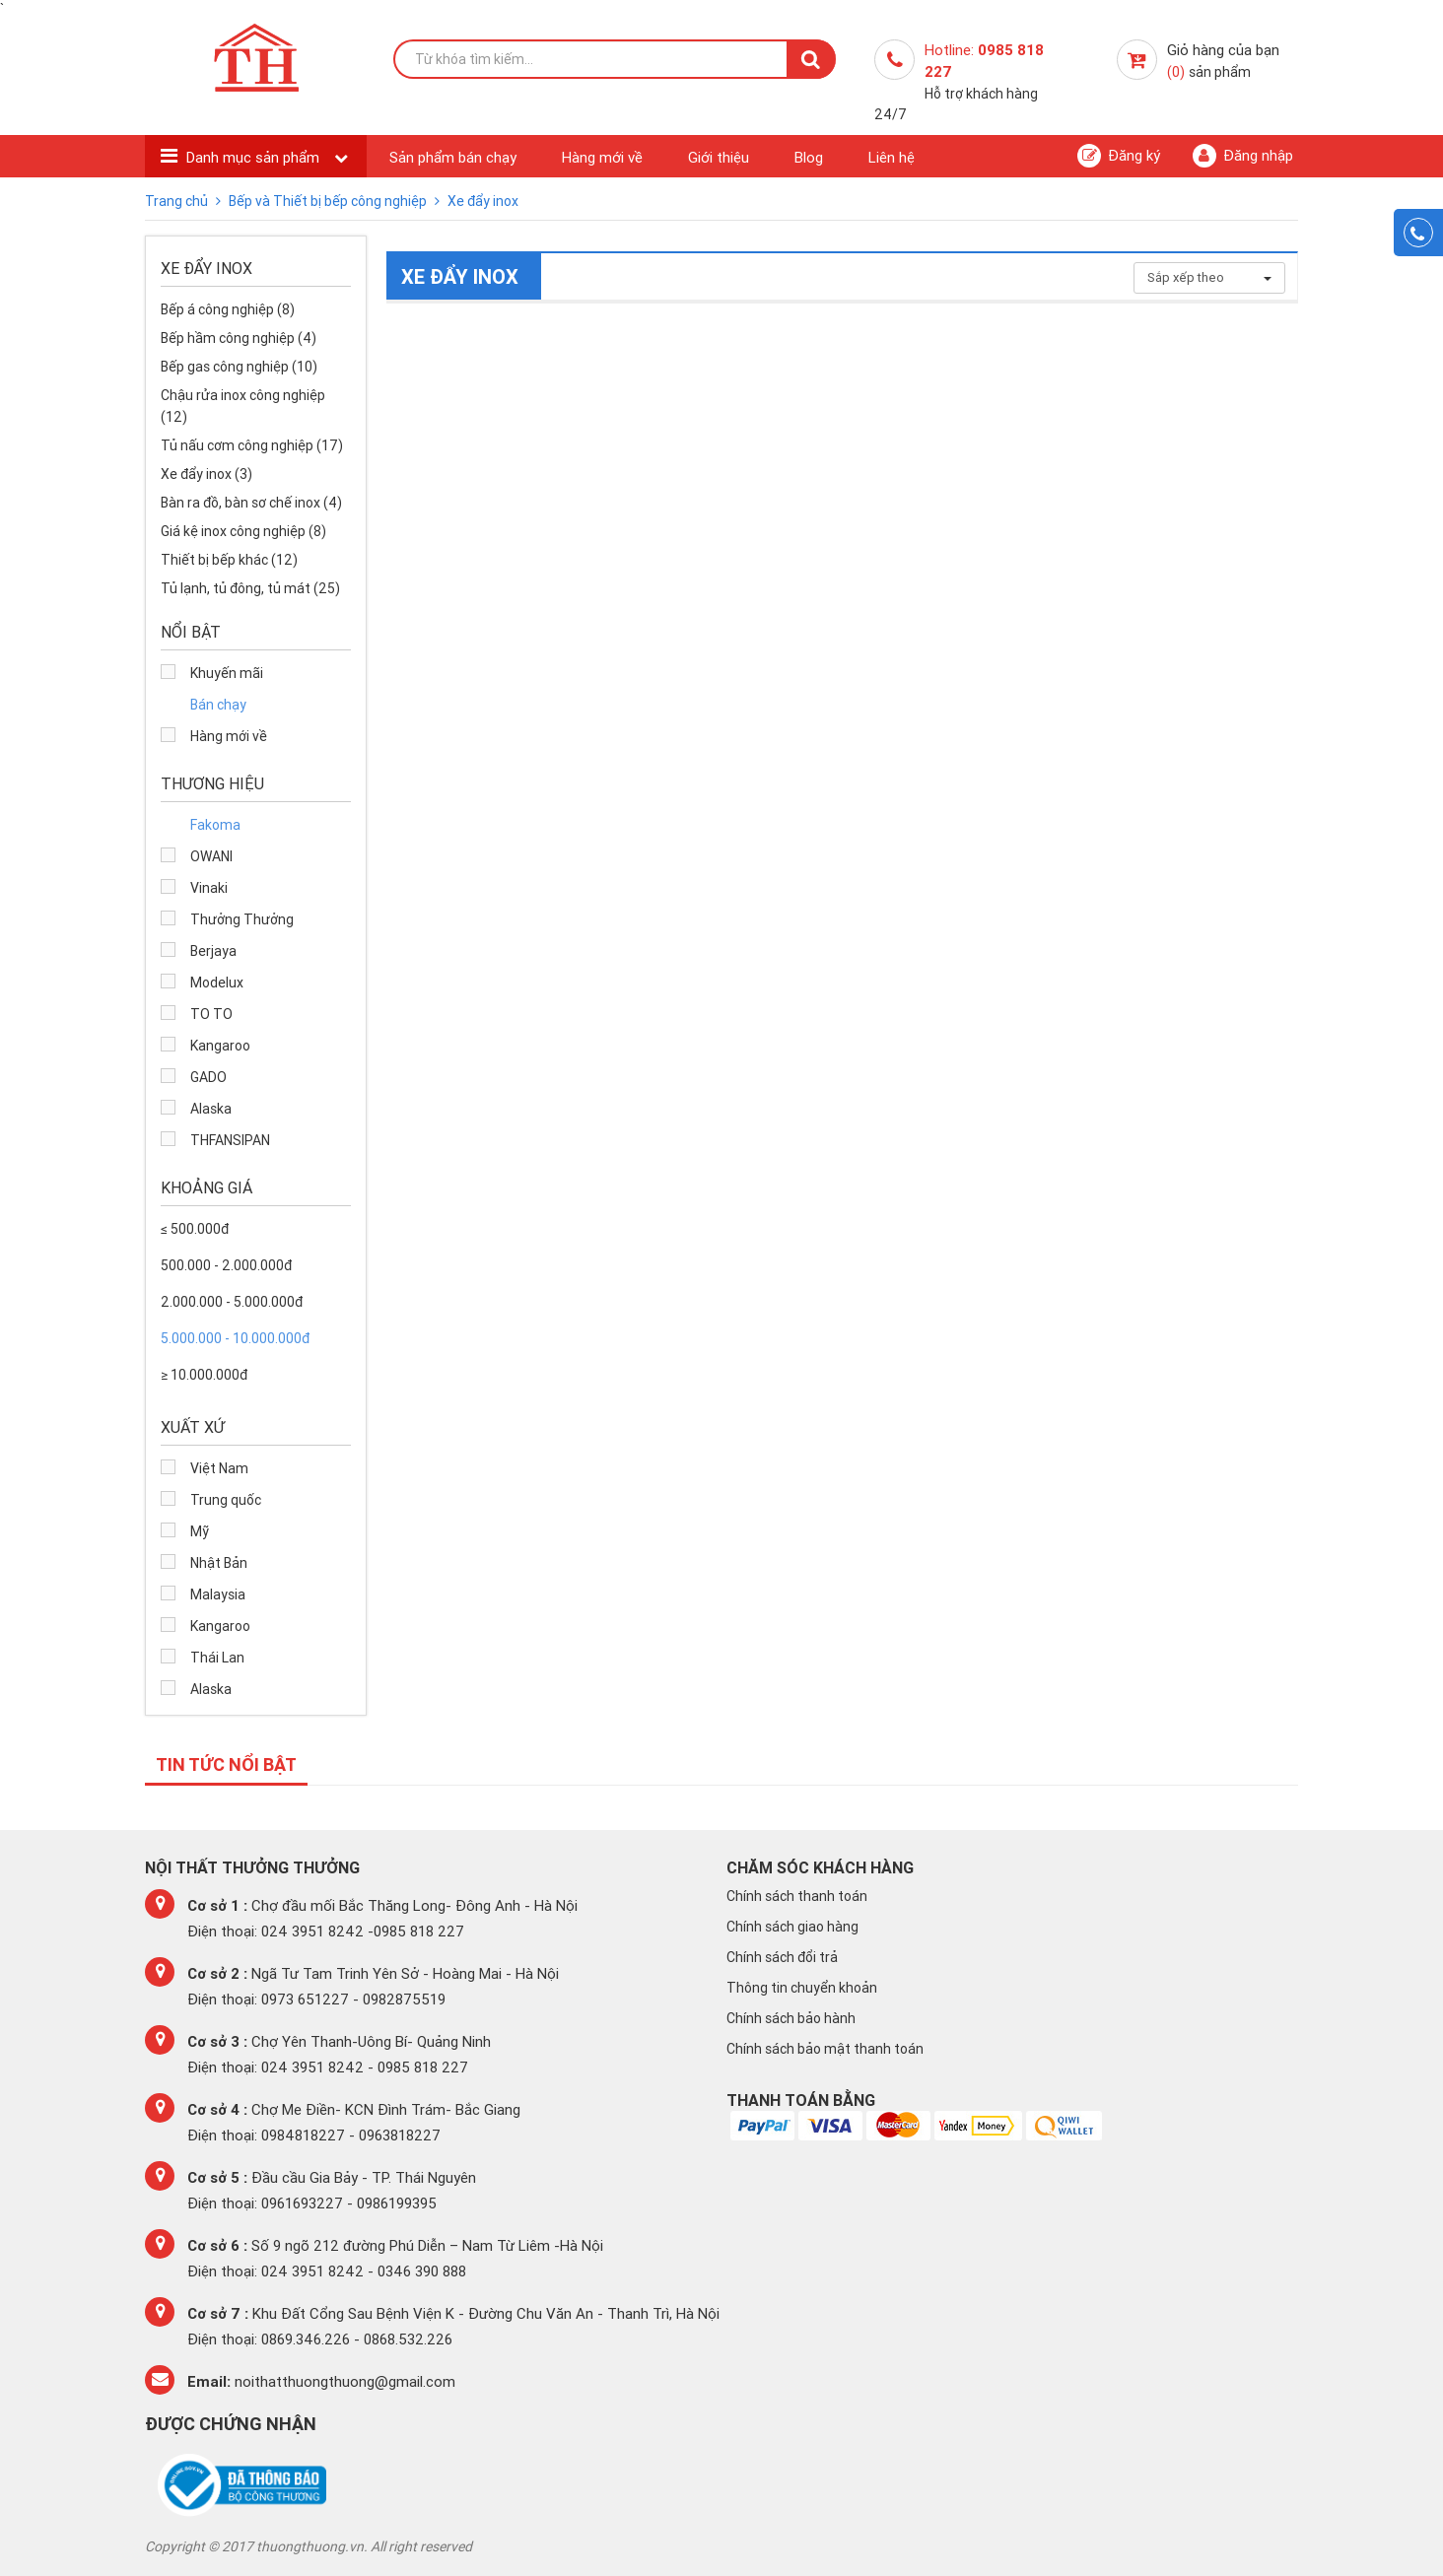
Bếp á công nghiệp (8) (228, 309)
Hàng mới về (602, 157)
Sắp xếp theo (1209, 277)
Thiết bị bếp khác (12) (229, 560)
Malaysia (217, 1594)
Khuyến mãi (226, 673)
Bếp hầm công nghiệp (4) (238, 338)
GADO (208, 1077)
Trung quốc (225, 1500)
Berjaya (213, 951)
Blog (808, 157)
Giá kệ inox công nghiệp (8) (243, 531)
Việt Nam (219, 1468)
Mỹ (199, 1531)
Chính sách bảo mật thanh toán (825, 2049)
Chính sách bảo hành (791, 2018)
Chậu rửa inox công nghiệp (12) (243, 406)
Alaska (211, 1109)
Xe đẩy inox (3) (206, 474)
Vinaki (209, 888)
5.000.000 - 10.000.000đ (235, 1338)
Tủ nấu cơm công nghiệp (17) (252, 445)
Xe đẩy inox (482, 201)
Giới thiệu (718, 157)
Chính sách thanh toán (796, 1896)
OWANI (211, 856)
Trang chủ (178, 201)
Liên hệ (891, 157)
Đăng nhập (1243, 156)
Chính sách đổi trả (782, 1957)
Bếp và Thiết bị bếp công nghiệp (329, 201)
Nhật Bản (218, 1563)
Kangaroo (220, 1045)
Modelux (216, 982)
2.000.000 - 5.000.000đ (232, 1302)
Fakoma (215, 825)
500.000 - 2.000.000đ (226, 1265)
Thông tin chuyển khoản (801, 1988)
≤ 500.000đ (195, 1229)
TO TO (211, 1014)
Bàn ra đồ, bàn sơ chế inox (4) (251, 502)
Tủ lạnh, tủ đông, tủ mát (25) (250, 588)
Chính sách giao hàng (792, 1926)
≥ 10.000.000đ (204, 1375)
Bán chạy (218, 704)
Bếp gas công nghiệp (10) (239, 366)
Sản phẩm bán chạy (452, 157)
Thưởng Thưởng (242, 919)
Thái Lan (217, 1657)
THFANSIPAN (230, 1140)
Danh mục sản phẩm (254, 157)
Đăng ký (1118, 156)
